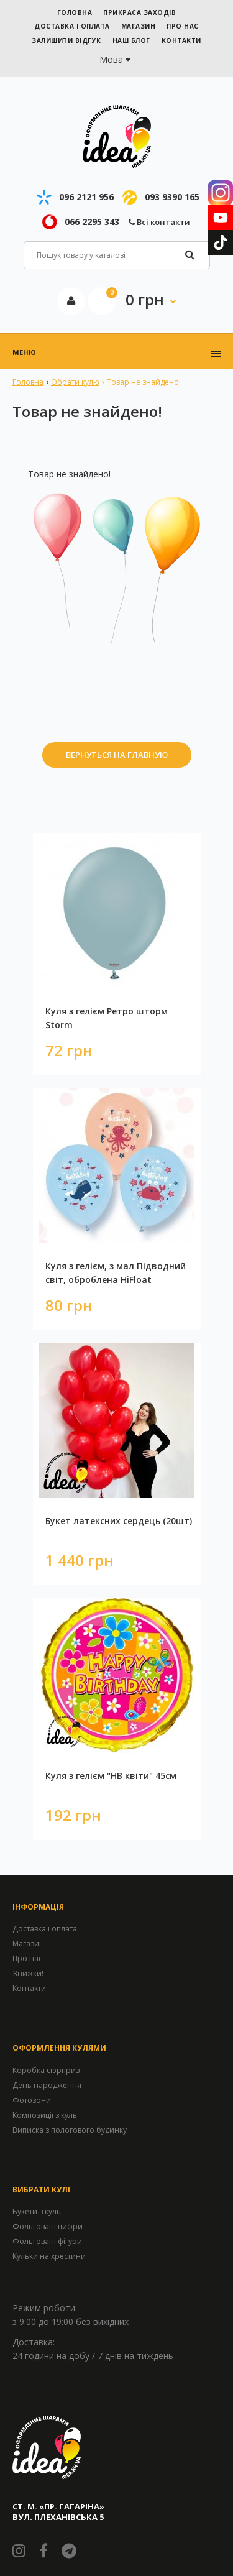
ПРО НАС (183, 26)
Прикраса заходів (139, 12)
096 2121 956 (86, 197)
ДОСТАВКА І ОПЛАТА (72, 26)
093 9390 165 (172, 197)
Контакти (29, 1988)
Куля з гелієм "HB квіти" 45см (110, 1776)
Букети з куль (36, 2211)
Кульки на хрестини (49, 2256)
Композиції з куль (44, 2115)
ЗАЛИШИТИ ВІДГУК (66, 40)
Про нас (27, 1958)
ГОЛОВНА (75, 12)
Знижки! (27, 1973)
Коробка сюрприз (46, 2070)
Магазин (28, 1943)
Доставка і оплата (44, 1928)
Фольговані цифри (47, 2226)
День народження (46, 2085)
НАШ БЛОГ (131, 40)
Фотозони (31, 2100)
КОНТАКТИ (181, 40)
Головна (27, 382)
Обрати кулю (75, 382)
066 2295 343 (92, 222)
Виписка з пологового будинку (69, 2130)
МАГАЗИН (138, 26)
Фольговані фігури (47, 2241)
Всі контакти (159, 222)
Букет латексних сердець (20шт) (118, 1521)
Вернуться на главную (117, 754)
